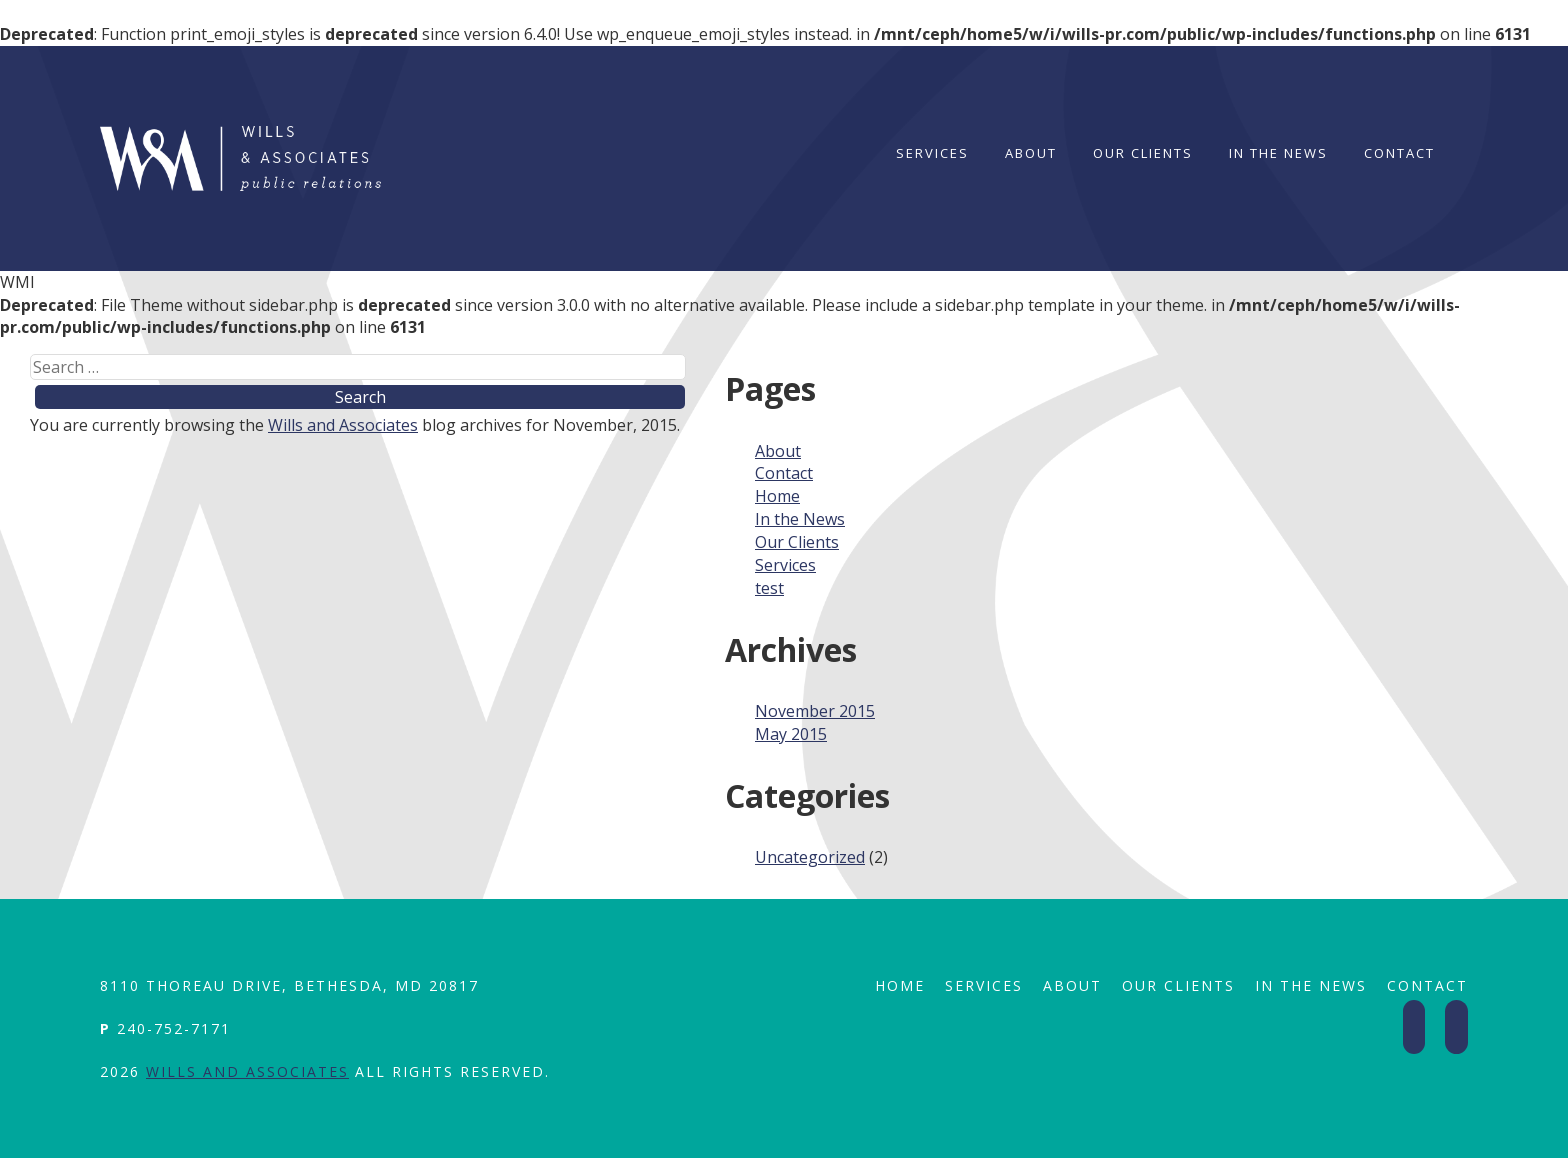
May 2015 (791, 734)
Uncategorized (810, 857)
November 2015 (815, 711)
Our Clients (1143, 153)
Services (932, 153)
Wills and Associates (343, 425)
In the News (1278, 153)
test (769, 588)
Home (777, 496)
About (1031, 153)
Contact (1399, 153)
